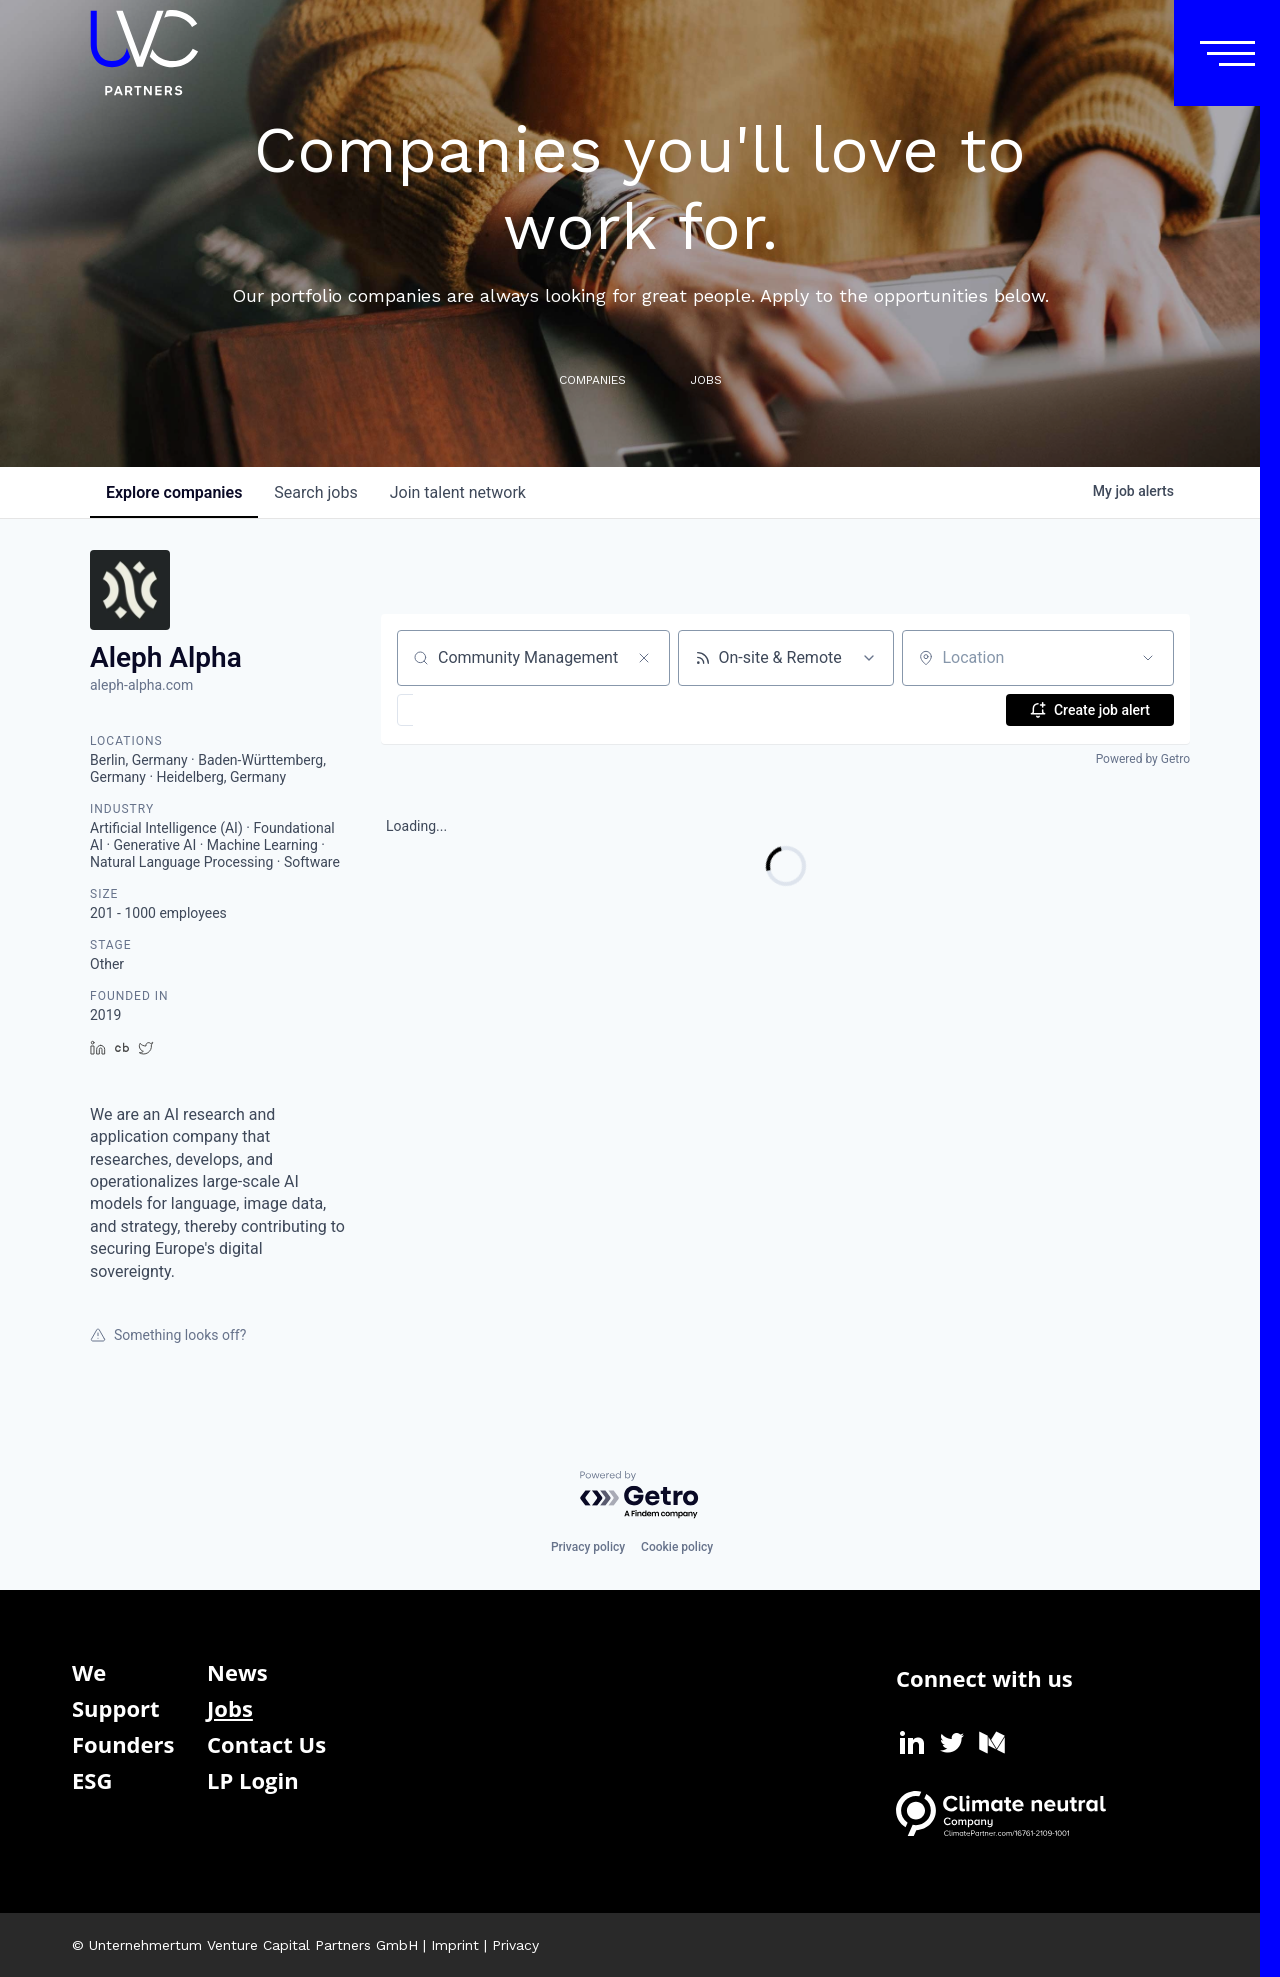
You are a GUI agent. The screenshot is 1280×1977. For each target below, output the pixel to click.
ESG (92, 1780)
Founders (123, 1744)
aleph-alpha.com (141, 685)
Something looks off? (168, 1335)
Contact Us (266, 1744)
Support (116, 1708)
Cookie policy (677, 1547)
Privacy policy (588, 1547)
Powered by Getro (1143, 759)
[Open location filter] (1148, 658)
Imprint (455, 1945)
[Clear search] (644, 658)
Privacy (515, 1945)
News (237, 1672)
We (89, 1672)
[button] (463, 710)
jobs (315, 492)
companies (174, 492)
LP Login (253, 1780)
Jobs (230, 1708)
